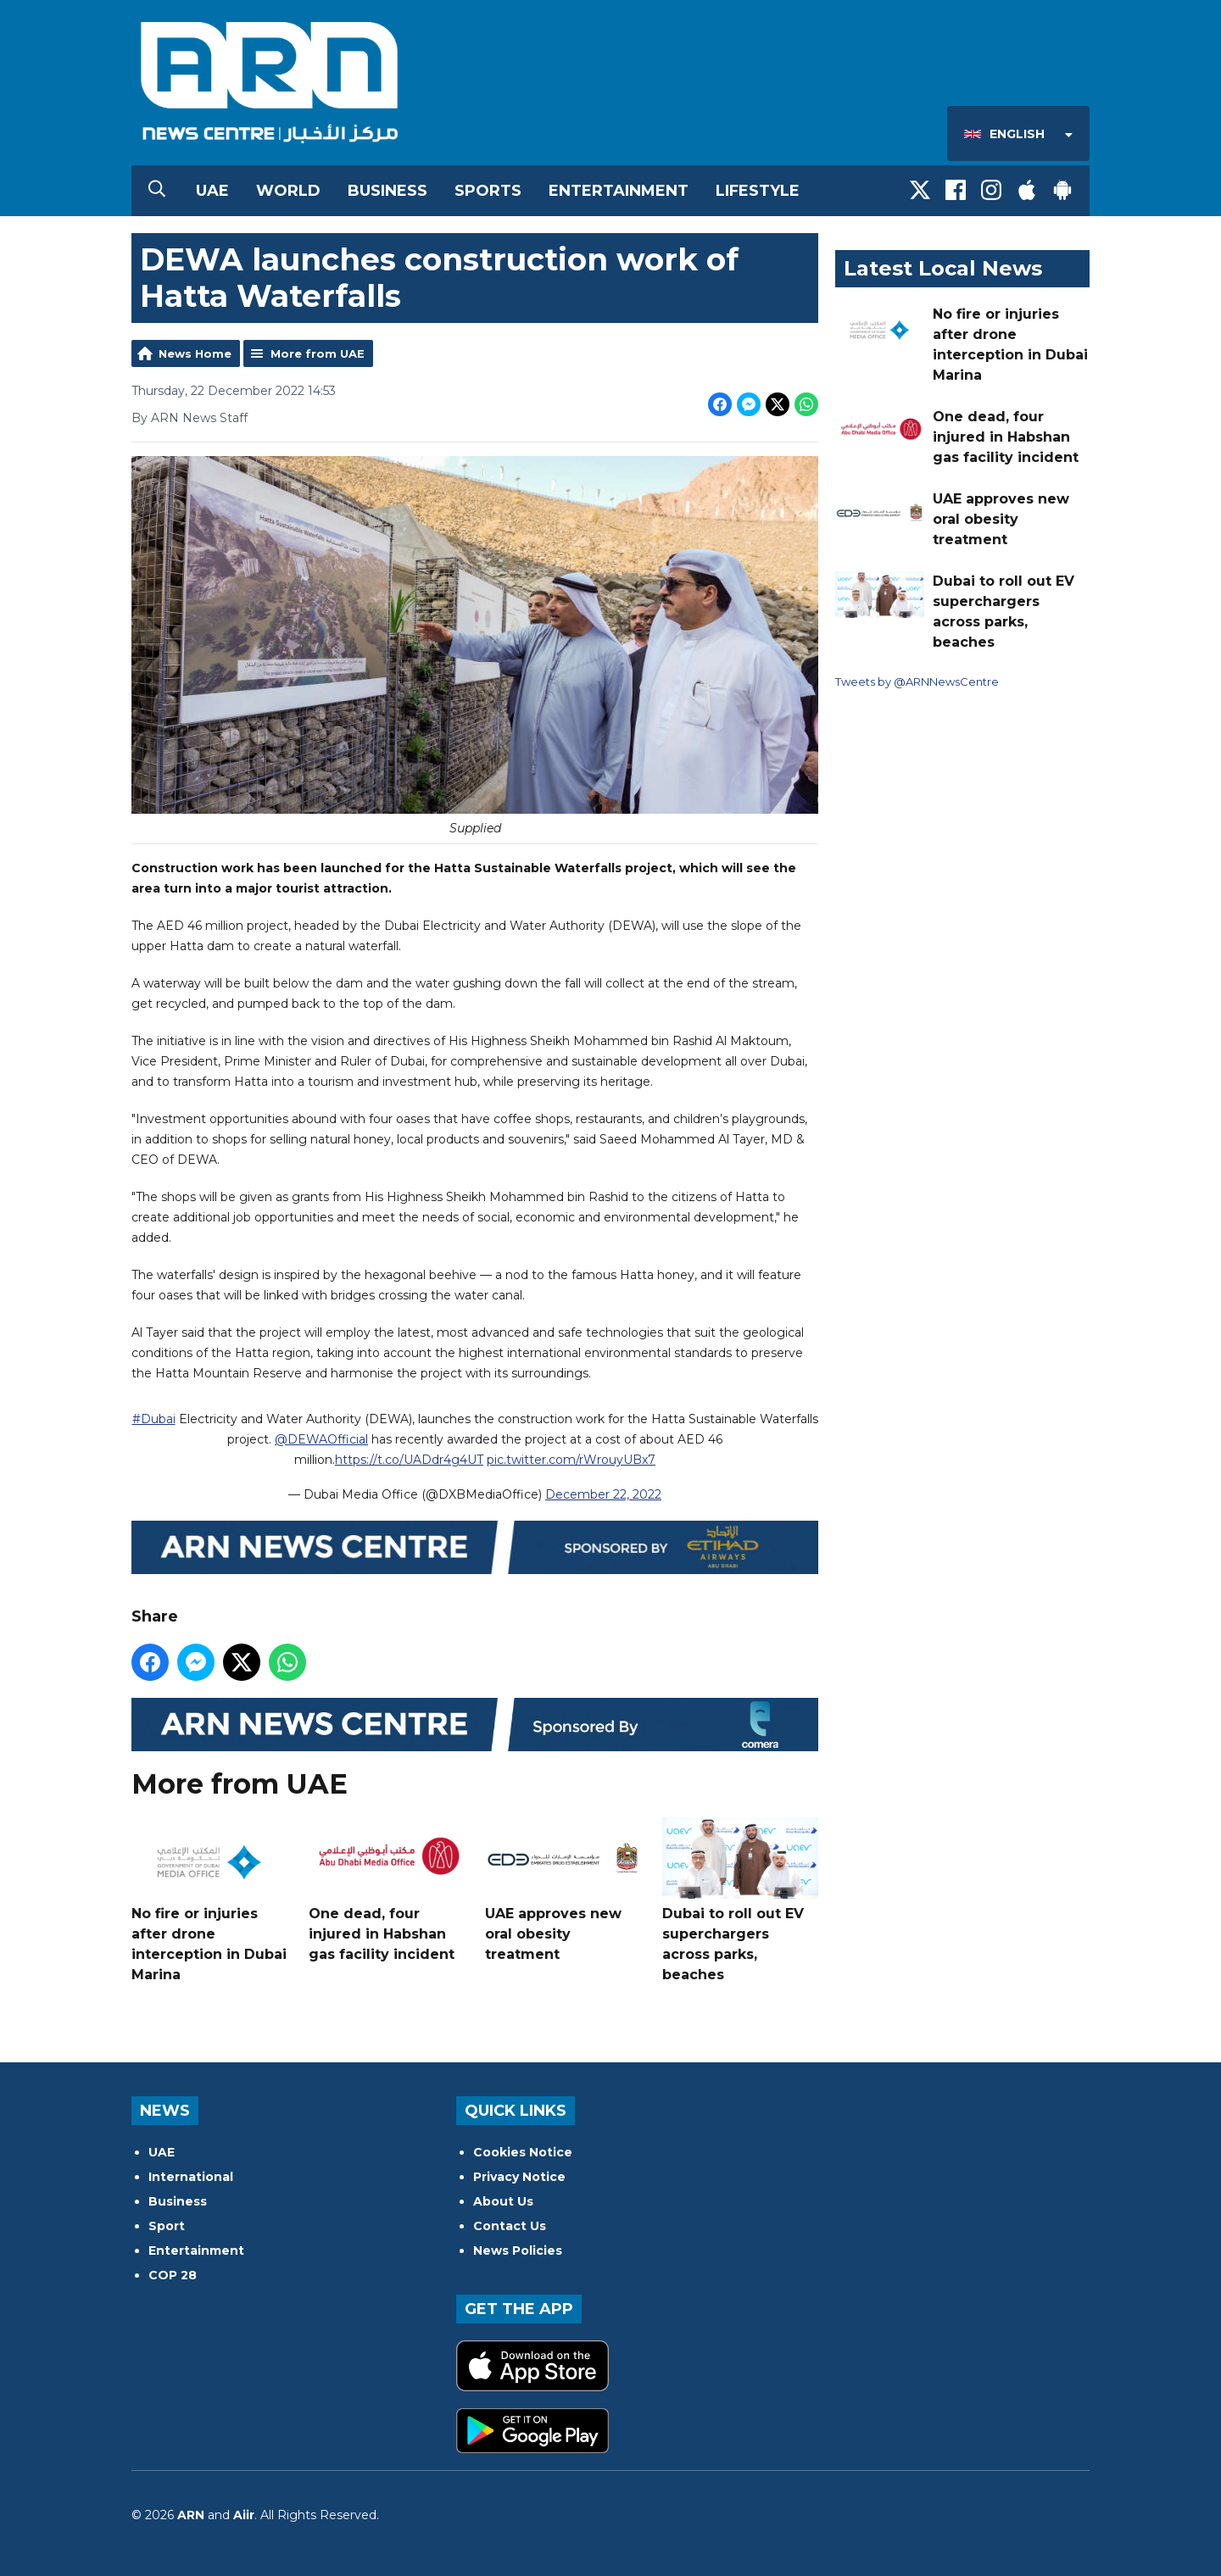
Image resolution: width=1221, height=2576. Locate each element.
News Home (195, 353)
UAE (212, 190)
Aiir (243, 2515)
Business (387, 190)
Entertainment (619, 190)
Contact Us (509, 2226)
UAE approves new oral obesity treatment (563, 1890)
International (190, 2176)
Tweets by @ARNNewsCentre (917, 681)
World (288, 190)
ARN (190, 2515)
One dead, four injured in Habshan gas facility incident (387, 1890)
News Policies (517, 2250)
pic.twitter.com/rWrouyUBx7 (571, 1460)
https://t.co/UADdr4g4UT (409, 1460)
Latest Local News (943, 268)
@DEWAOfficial (321, 1440)
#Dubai (154, 1419)
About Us (503, 2201)
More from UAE (317, 353)
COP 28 (172, 2275)
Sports (487, 190)
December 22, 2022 (603, 1495)
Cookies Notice (522, 2152)
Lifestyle (758, 190)
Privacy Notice (519, 2176)
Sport (166, 2226)
